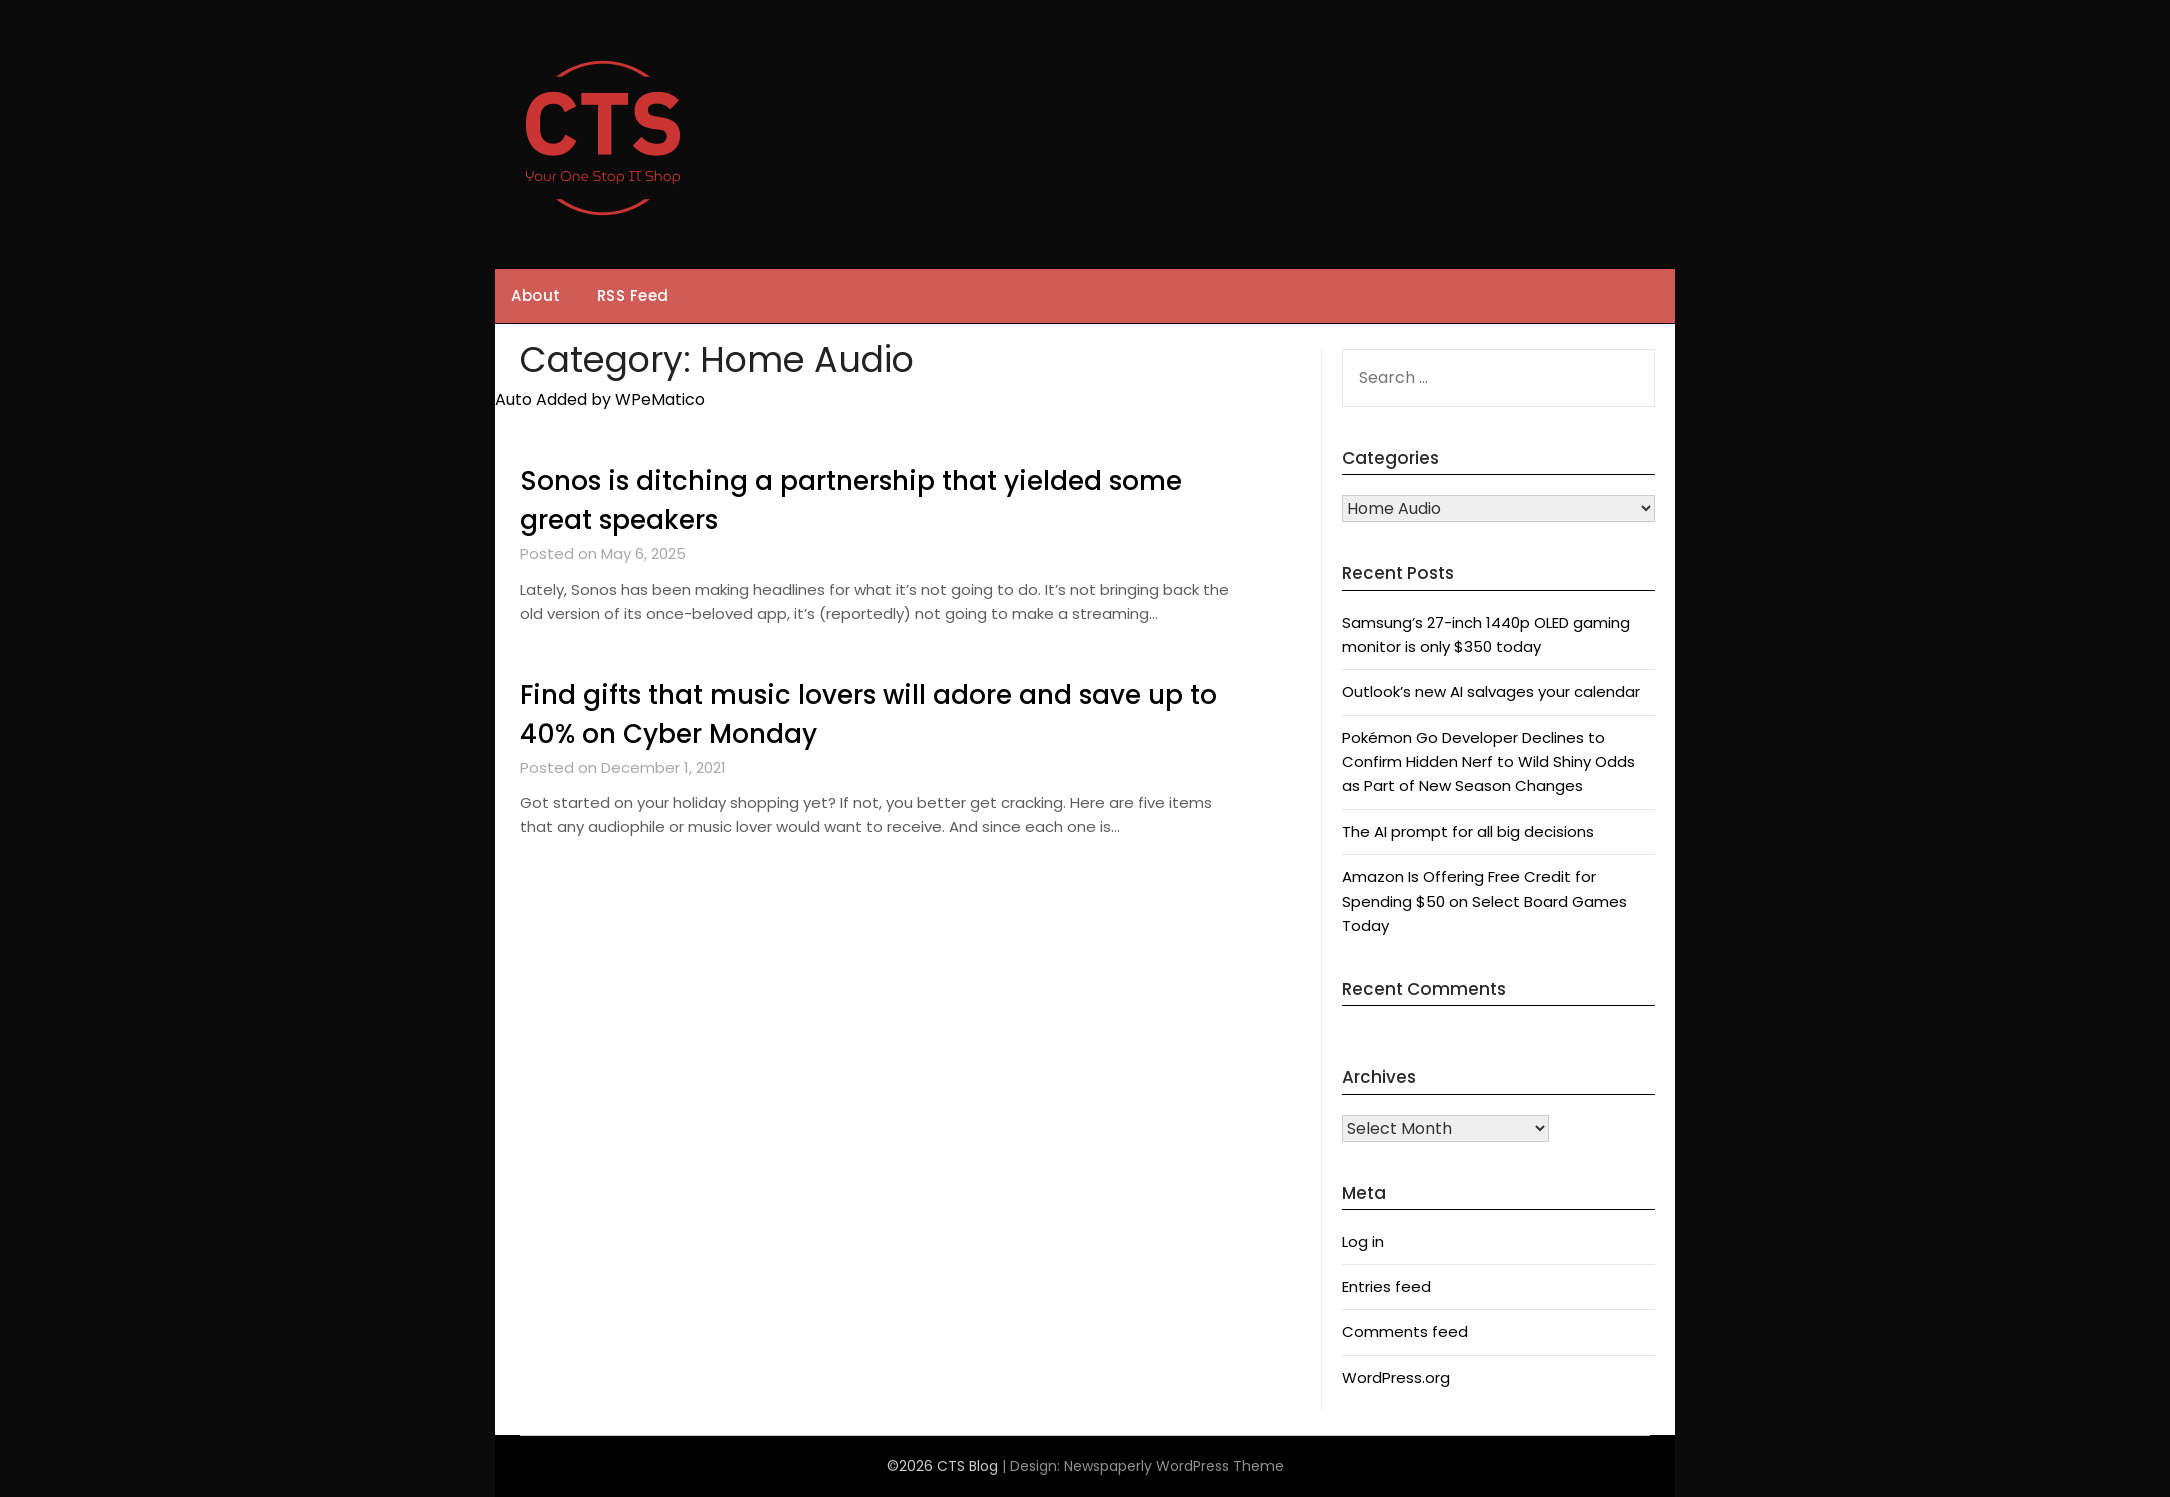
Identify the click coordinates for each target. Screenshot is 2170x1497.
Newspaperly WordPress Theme (1174, 1466)
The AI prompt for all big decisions (1468, 831)
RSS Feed (633, 295)
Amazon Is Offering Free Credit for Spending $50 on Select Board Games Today (1484, 901)
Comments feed (1405, 1331)
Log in (1363, 1241)
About (536, 295)
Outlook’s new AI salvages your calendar (1491, 691)
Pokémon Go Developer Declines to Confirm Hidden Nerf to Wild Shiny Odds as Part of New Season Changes (1488, 762)
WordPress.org (1396, 1377)
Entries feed (1386, 1286)
